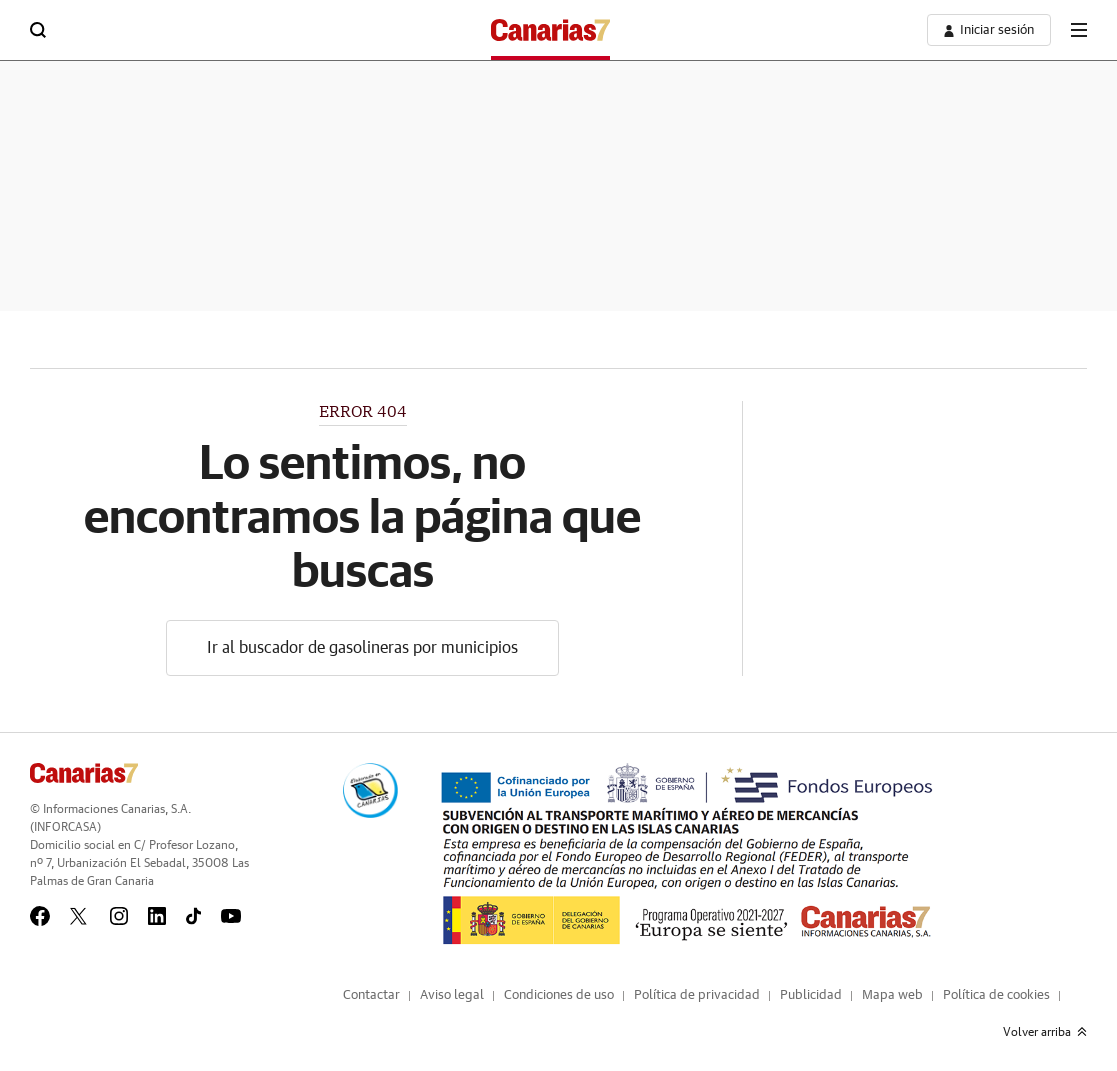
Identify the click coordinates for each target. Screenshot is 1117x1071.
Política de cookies (996, 995)
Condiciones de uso (559, 995)
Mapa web (892, 995)
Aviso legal (452, 995)
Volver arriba (1045, 1032)
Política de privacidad (697, 995)
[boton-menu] (1079, 30)
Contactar (371, 995)
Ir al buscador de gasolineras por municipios (362, 648)
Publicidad (811, 995)
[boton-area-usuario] (989, 30)
